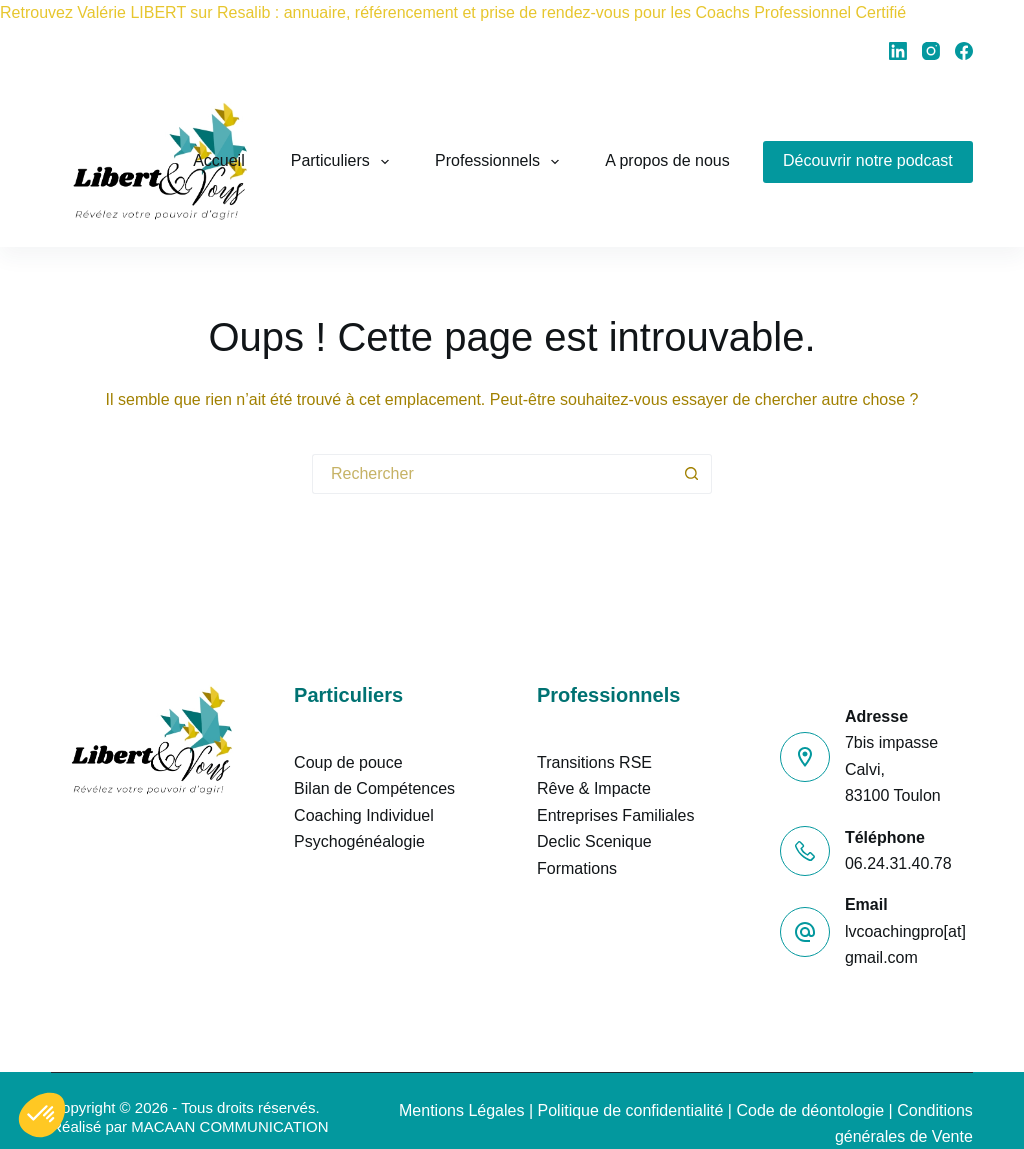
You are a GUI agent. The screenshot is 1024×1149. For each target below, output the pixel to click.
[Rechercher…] (492, 474)
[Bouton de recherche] (692, 474)
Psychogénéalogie (359, 841)
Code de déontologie (810, 1110)
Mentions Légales (461, 1110)
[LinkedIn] (898, 51)
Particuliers (344, 162)
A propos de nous (667, 160)
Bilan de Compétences (374, 788)
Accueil (219, 160)
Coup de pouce (348, 762)
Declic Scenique (594, 841)
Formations (577, 868)
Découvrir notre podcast (868, 160)
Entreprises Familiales (615, 815)
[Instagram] (931, 51)
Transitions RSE (594, 762)
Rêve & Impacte (594, 788)
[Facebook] (964, 51)
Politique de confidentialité (631, 1110)
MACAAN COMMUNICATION (229, 1126)
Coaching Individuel (364, 815)
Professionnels (501, 162)
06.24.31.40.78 (898, 863)
